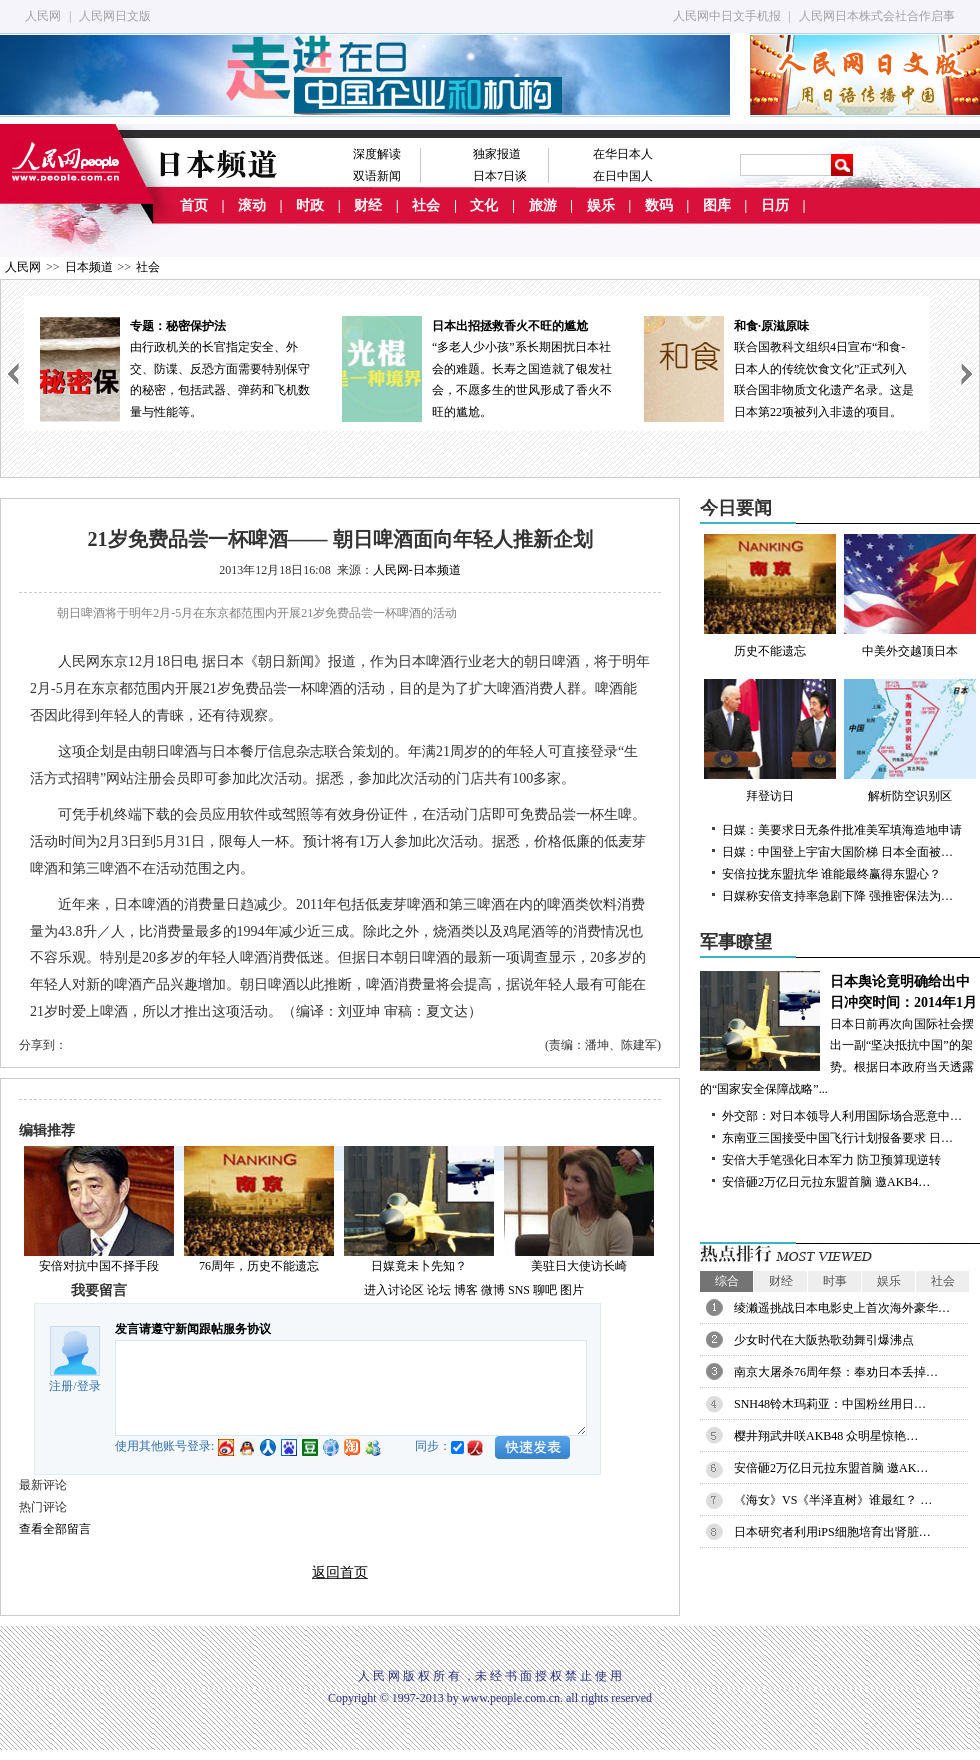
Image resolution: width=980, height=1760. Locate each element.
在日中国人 (623, 176)
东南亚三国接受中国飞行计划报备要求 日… (837, 1138)
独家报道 (497, 154)
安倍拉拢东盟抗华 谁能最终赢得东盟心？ (831, 874)
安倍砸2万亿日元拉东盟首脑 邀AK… (831, 1468)
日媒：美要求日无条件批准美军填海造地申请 (842, 830)
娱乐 (601, 205)
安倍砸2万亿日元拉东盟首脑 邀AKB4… (826, 1182)
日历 (775, 205)
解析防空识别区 (910, 741)
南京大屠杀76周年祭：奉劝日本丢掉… (836, 1372)
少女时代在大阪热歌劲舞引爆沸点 (824, 1340)
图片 (572, 1290)
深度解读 (377, 154)
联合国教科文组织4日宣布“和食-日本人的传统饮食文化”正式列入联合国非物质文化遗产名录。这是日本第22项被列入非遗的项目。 (779, 367)
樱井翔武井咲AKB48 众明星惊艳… (826, 1436)
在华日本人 (623, 154)
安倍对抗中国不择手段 (99, 1266)
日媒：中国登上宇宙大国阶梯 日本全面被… (837, 852)
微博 (493, 1290)
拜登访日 (770, 741)
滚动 (252, 205)
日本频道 (89, 267)
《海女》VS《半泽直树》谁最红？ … (833, 1500)
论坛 (439, 1290)
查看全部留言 (55, 1529)
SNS (519, 1290)
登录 (89, 1386)
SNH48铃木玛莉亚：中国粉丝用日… (830, 1404)
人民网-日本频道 (417, 570)
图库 (717, 205)
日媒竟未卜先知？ (419, 1266)
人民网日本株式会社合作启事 (877, 16)
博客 (466, 1290)
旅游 (543, 205)
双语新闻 (377, 176)
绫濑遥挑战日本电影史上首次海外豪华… (842, 1308)
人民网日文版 (115, 16)
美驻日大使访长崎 (579, 1266)
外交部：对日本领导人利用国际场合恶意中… (842, 1116)
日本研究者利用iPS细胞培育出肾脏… (832, 1532)
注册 (61, 1386)
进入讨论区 (394, 1290)
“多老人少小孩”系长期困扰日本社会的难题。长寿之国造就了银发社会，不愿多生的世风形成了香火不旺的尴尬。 (477, 367)
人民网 (43, 16)
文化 (484, 205)
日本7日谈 (500, 176)
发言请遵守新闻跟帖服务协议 (193, 1329)
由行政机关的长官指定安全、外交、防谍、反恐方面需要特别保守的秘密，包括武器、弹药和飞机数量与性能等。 (175, 367)
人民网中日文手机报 (727, 16)
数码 (659, 205)
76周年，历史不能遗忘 (259, 1266)
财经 (368, 205)
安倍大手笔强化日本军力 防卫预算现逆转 (831, 1160)
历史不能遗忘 (770, 596)
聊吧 (545, 1290)
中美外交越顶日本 (910, 596)
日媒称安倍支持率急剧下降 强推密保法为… (837, 896)
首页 (194, 205)
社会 (426, 205)
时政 (310, 205)
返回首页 (340, 1572)
